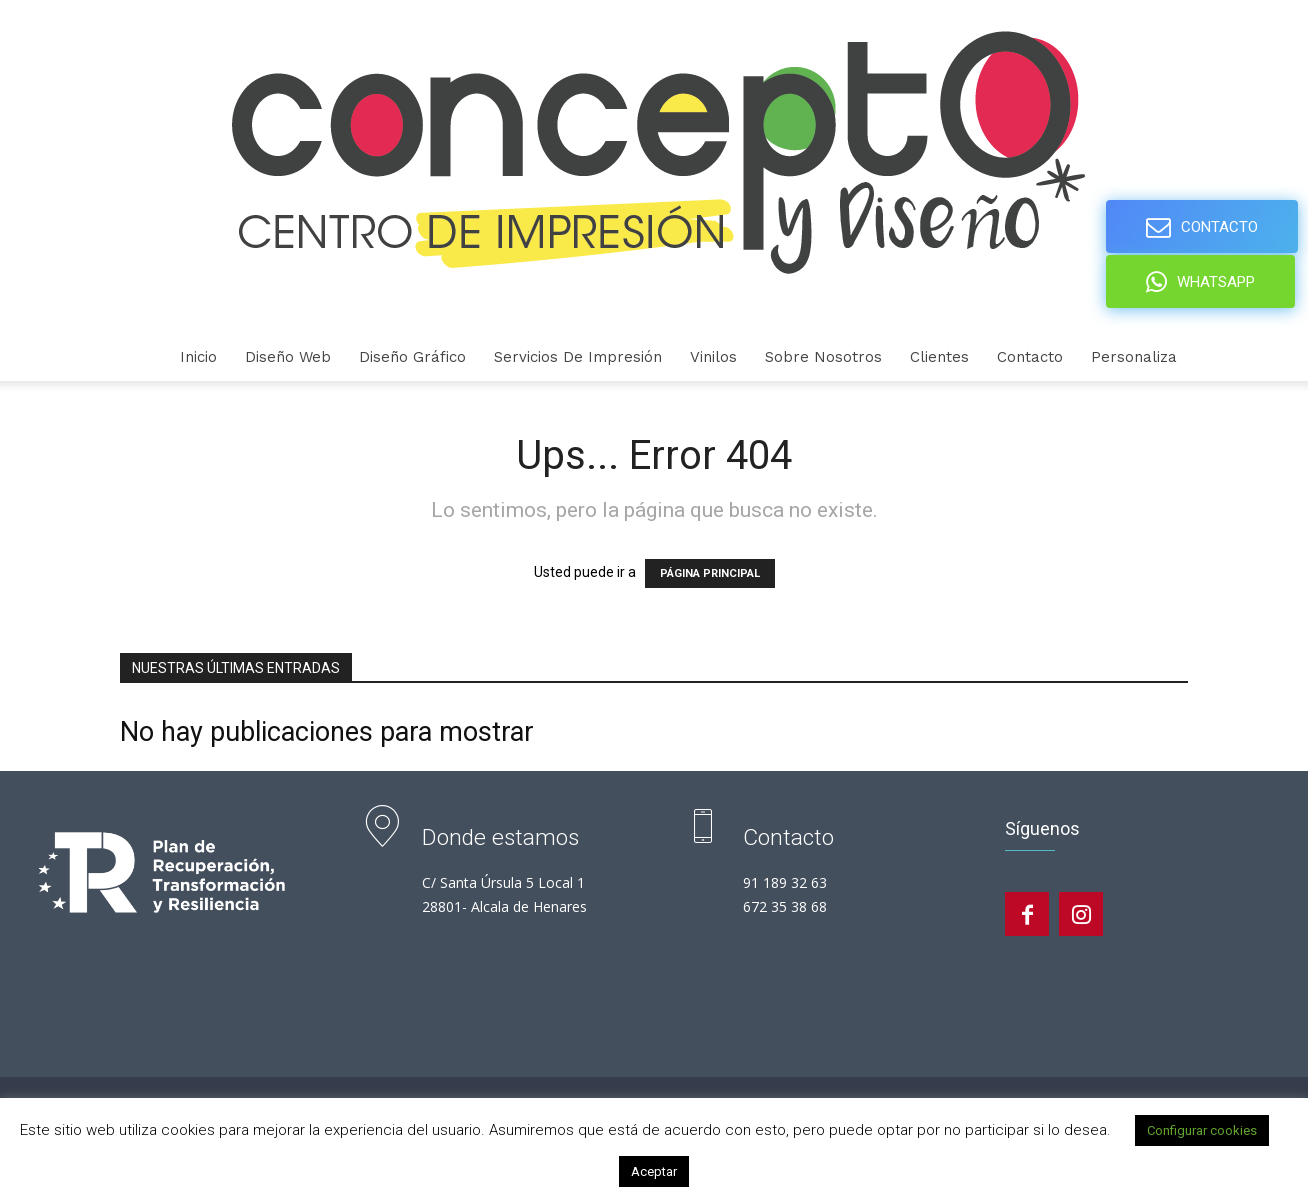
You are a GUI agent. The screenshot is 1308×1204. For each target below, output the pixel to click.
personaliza (1134, 357)
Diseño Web (288, 357)
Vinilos (713, 357)
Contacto (1030, 357)
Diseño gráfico (412, 357)
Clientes (939, 357)
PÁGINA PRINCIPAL (710, 573)
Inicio (198, 357)
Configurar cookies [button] (1202, 1130)
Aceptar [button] (654, 1171)
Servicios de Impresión (578, 357)
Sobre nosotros (823, 357)
